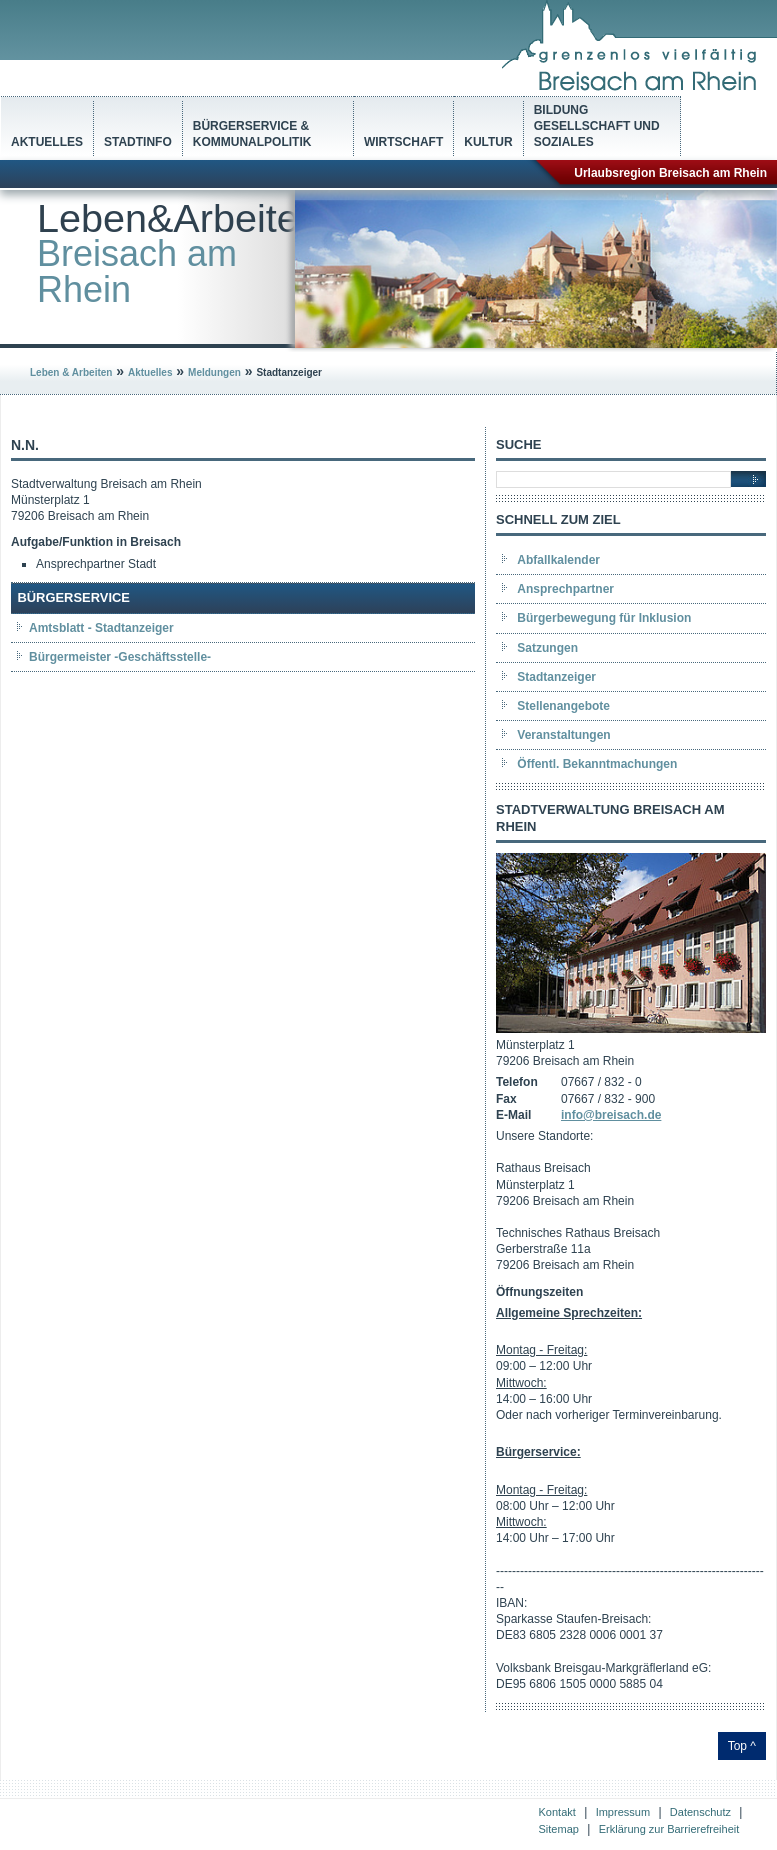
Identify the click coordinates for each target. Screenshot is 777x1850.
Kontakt (557, 1812)
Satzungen (547, 648)
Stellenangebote (563, 706)
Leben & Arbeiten (71, 372)
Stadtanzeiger (556, 677)
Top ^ (742, 1746)
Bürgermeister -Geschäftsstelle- (120, 657)
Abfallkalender (558, 560)
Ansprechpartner (565, 589)
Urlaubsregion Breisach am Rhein (670, 173)
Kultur (488, 142)
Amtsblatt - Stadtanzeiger (101, 628)
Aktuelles (47, 142)
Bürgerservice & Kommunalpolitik (252, 134)
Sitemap (559, 1829)
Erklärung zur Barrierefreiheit (669, 1829)
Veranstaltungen (563, 735)
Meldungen (214, 372)
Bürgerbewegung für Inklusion (604, 618)
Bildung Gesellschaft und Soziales (597, 126)
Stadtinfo (138, 142)
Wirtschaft (403, 142)
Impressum (623, 1812)
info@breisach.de (611, 1115)
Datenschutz (700, 1812)
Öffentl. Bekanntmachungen (597, 764)
